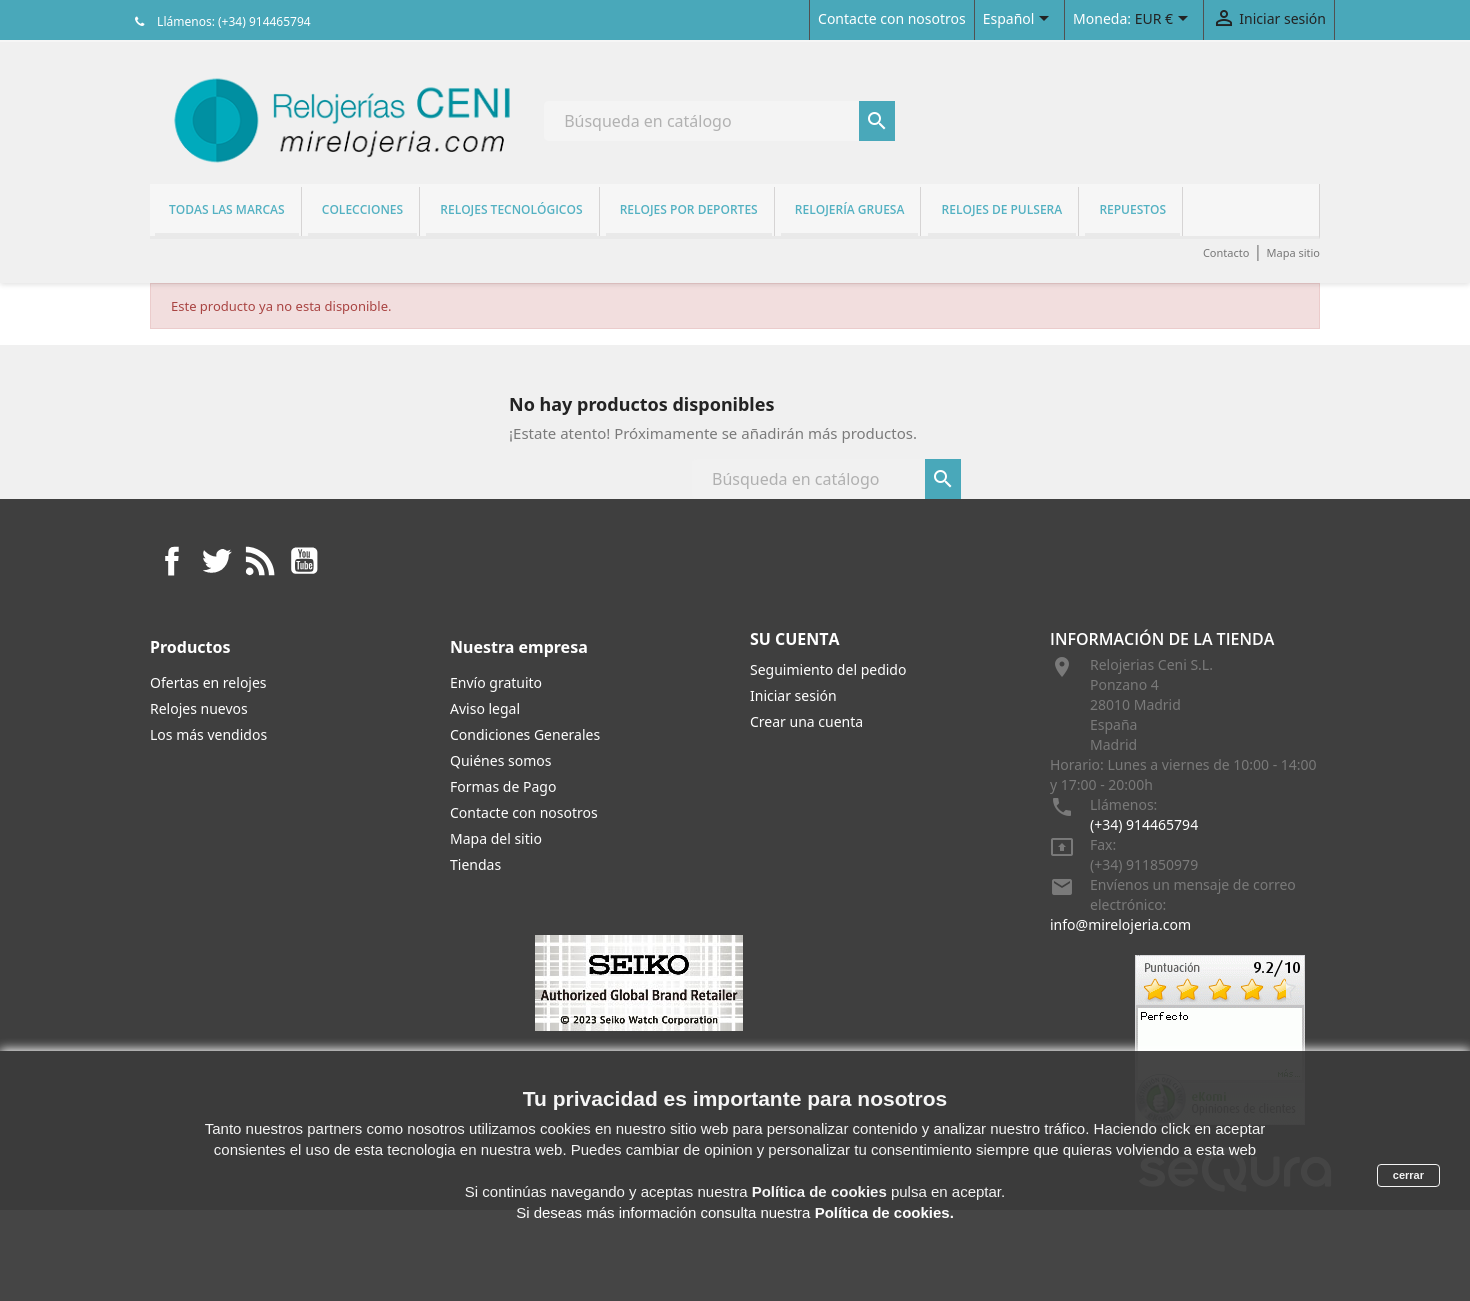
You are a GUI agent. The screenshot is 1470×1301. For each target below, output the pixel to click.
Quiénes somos (500, 760)
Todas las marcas (227, 209)
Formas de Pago (503, 786)
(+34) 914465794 (1144, 824)
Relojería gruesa (850, 209)
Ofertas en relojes (208, 682)
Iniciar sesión (793, 695)
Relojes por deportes (689, 209)
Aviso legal (485, 708)
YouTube (304, 561)
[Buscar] (719, 121)
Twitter (216, 561)
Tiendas (475, 864)
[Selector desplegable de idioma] (1019, 20)
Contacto (1226, 252)
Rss (260, 561)
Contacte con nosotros (892, 18)
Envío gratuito (496, 682)
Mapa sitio (1293, 252)
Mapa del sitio (496, 838)
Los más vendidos (208, 734)
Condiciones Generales (525, 734)
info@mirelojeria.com (1120, 924)
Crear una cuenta (806, 721)
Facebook (172, 561)
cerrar (1408, 1175)
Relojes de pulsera (1002, 209)
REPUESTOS (1132, 209)
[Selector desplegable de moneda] (1165, 20)
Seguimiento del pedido (828, 669)
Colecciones (362, 209)
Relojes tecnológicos (511, 209)
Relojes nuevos (199, 708)
